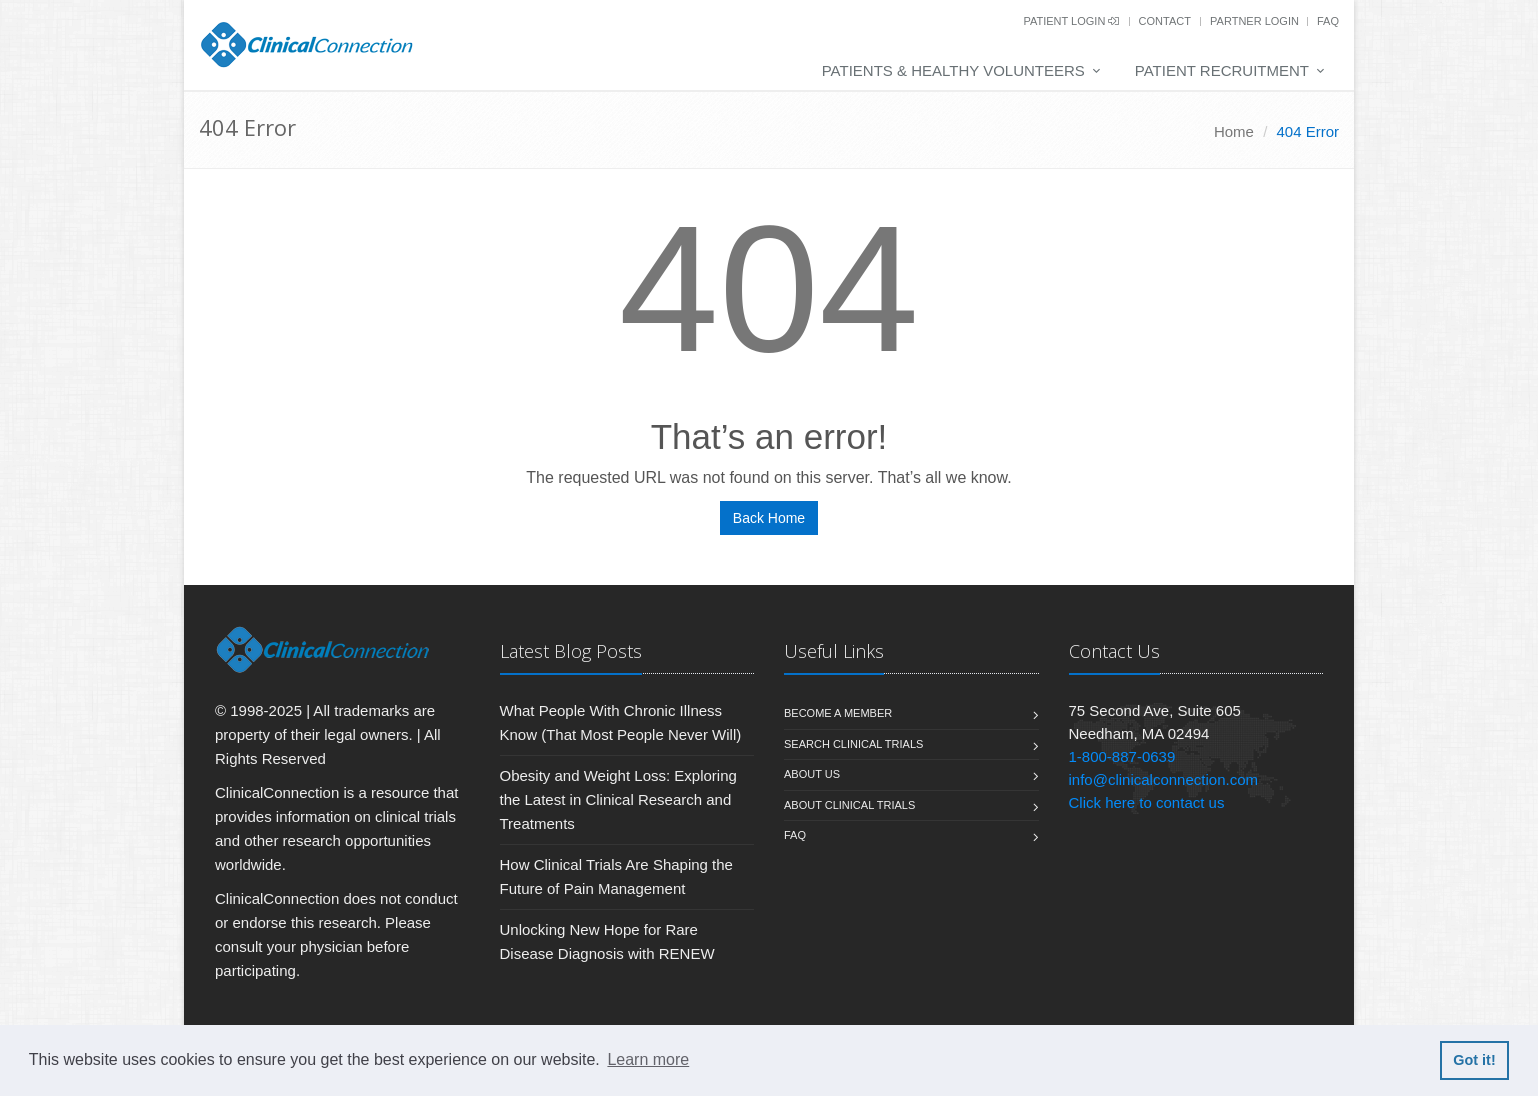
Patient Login (1071, 21)
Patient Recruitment (1222, 70)
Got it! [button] (1474, 1060)
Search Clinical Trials (853, 744)
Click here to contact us (1147, 802)
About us (812, 774)
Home (1234, 131)
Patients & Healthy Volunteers (953, 70)
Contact (1165, 21)
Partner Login (1256, 21)
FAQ (1328, 21)
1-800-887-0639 (1122, 756)
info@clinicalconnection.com (1164, 779)
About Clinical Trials (849, 805)
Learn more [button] (648, 1059)
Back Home (769, 518)
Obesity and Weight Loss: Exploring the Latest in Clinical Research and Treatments (618, 799)
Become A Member (838, 713)
